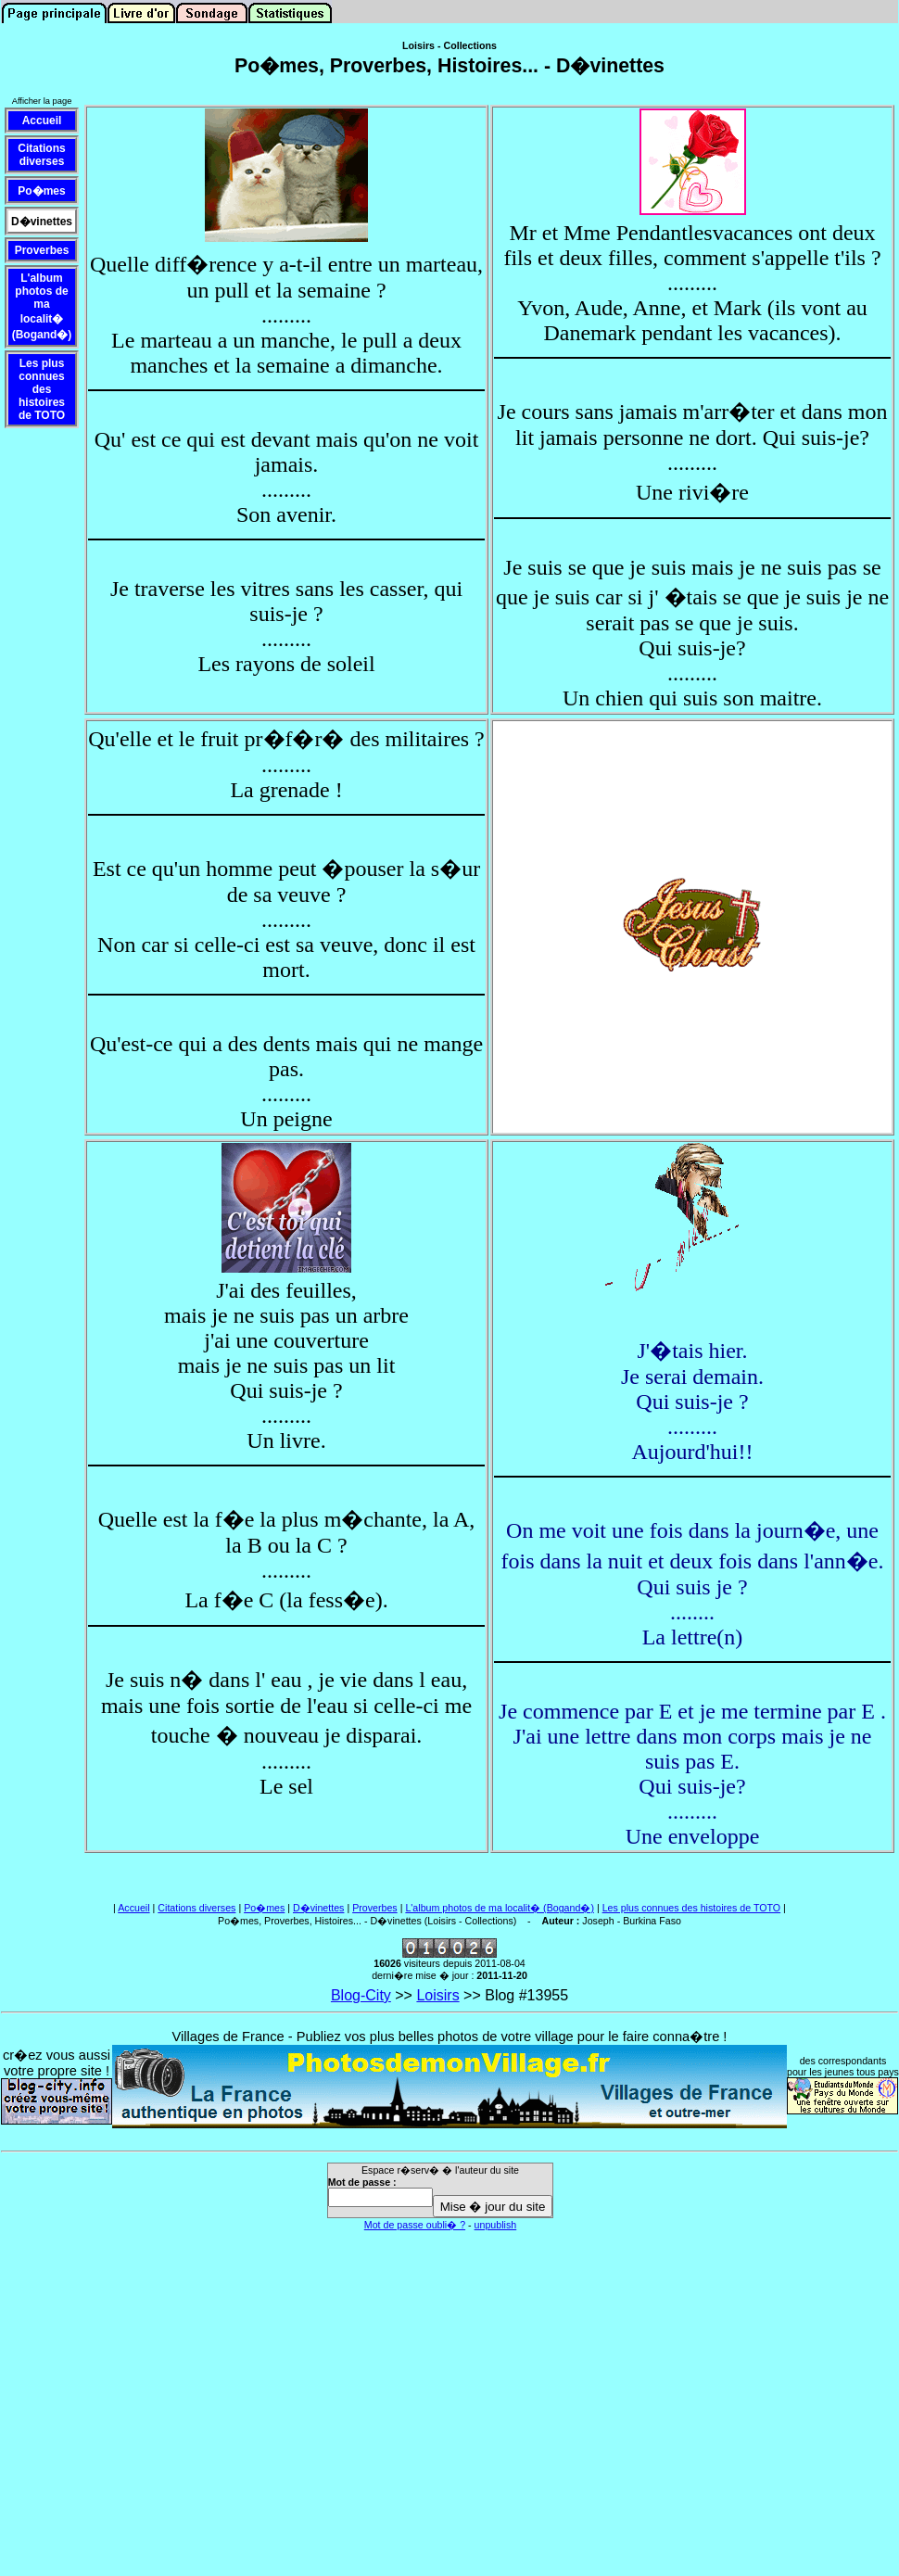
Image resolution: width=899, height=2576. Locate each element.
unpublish (496, 2224)
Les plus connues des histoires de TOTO (691, 1907)
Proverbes (375, 1907)
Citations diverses (196, 1907)
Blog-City (361, 1995)
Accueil (133, 1907)
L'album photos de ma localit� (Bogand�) (499, 1907)
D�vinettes (318, 1907)
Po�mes (264, 1907)
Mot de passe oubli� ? (414, 2224)
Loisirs (437, 1995)
